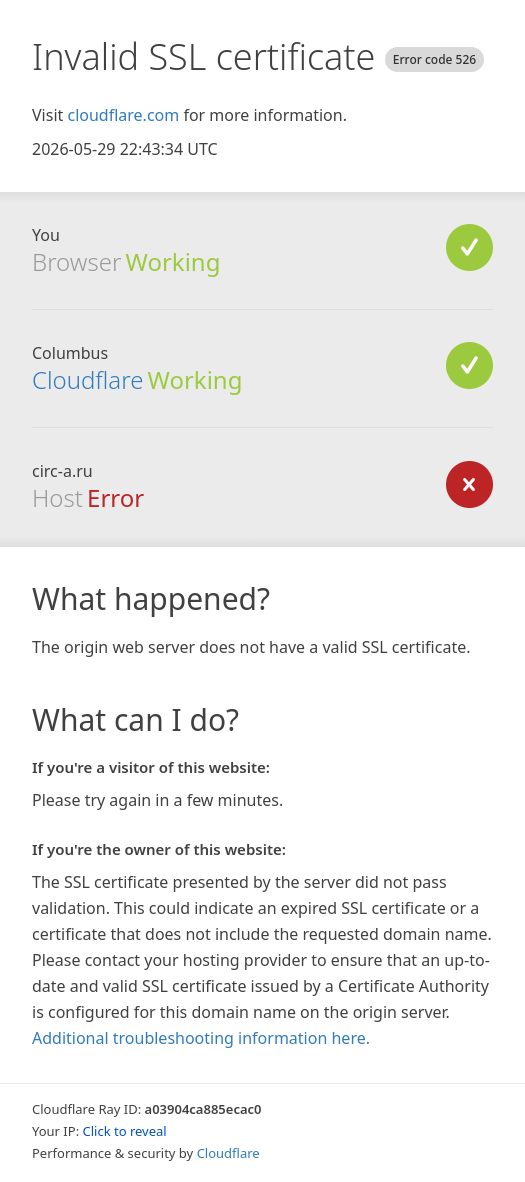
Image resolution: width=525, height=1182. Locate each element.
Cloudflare (87, 379)
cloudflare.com (123, 115)
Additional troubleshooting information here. (201, 1038)
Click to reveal (125, 1131)
